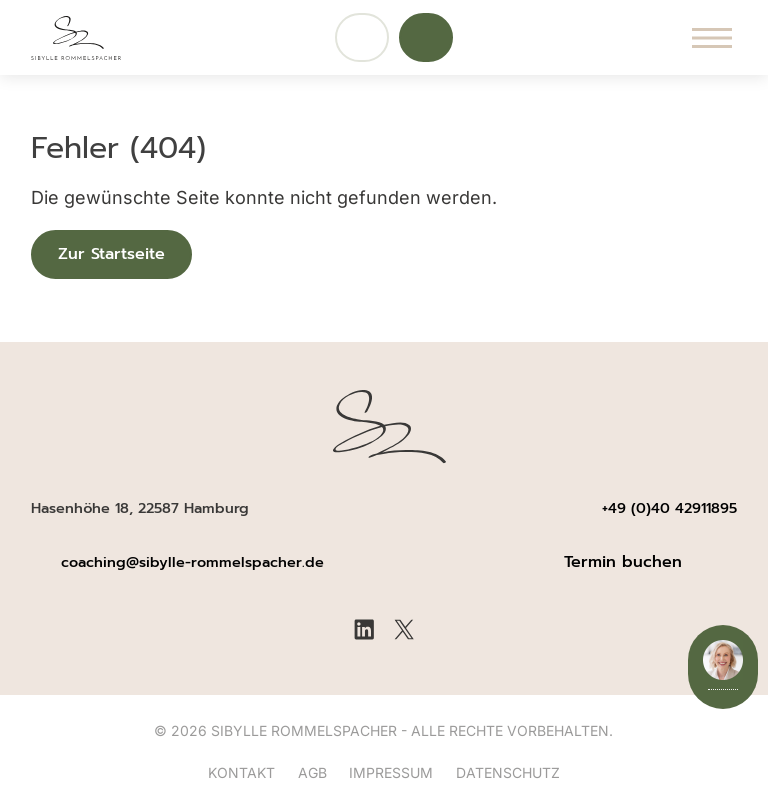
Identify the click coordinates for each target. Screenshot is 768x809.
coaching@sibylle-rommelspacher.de (195, 562)
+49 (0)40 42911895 (669, 508)
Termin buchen (623, 562)
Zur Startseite (111, 254)
